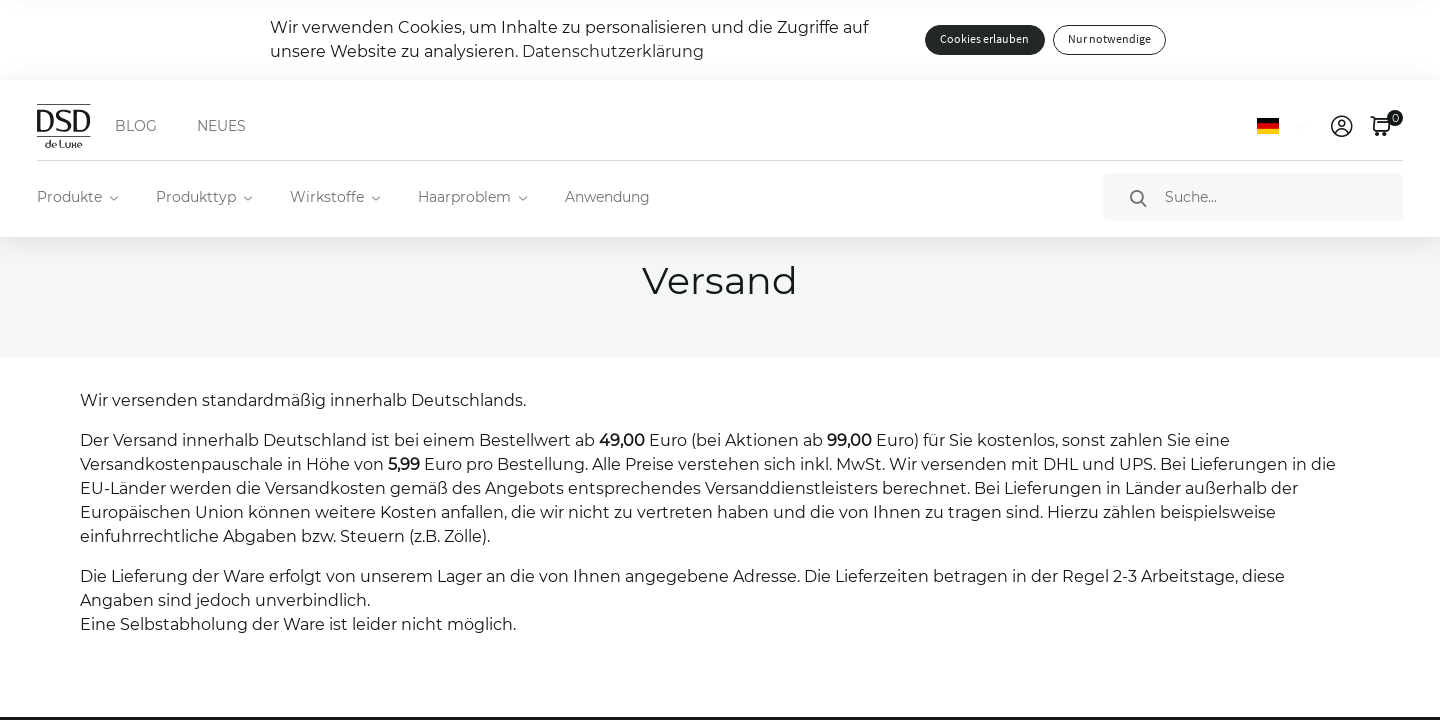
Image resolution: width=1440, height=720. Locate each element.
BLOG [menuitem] (136, 126)
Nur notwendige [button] (1109, 39)
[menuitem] (76, 197)
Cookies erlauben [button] (984, 39)
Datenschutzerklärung (613, 51)
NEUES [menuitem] (221, 126)
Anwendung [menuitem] (607, 197)
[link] (1342, 126)
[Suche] (1253, 197)
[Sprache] (1285, 126)
